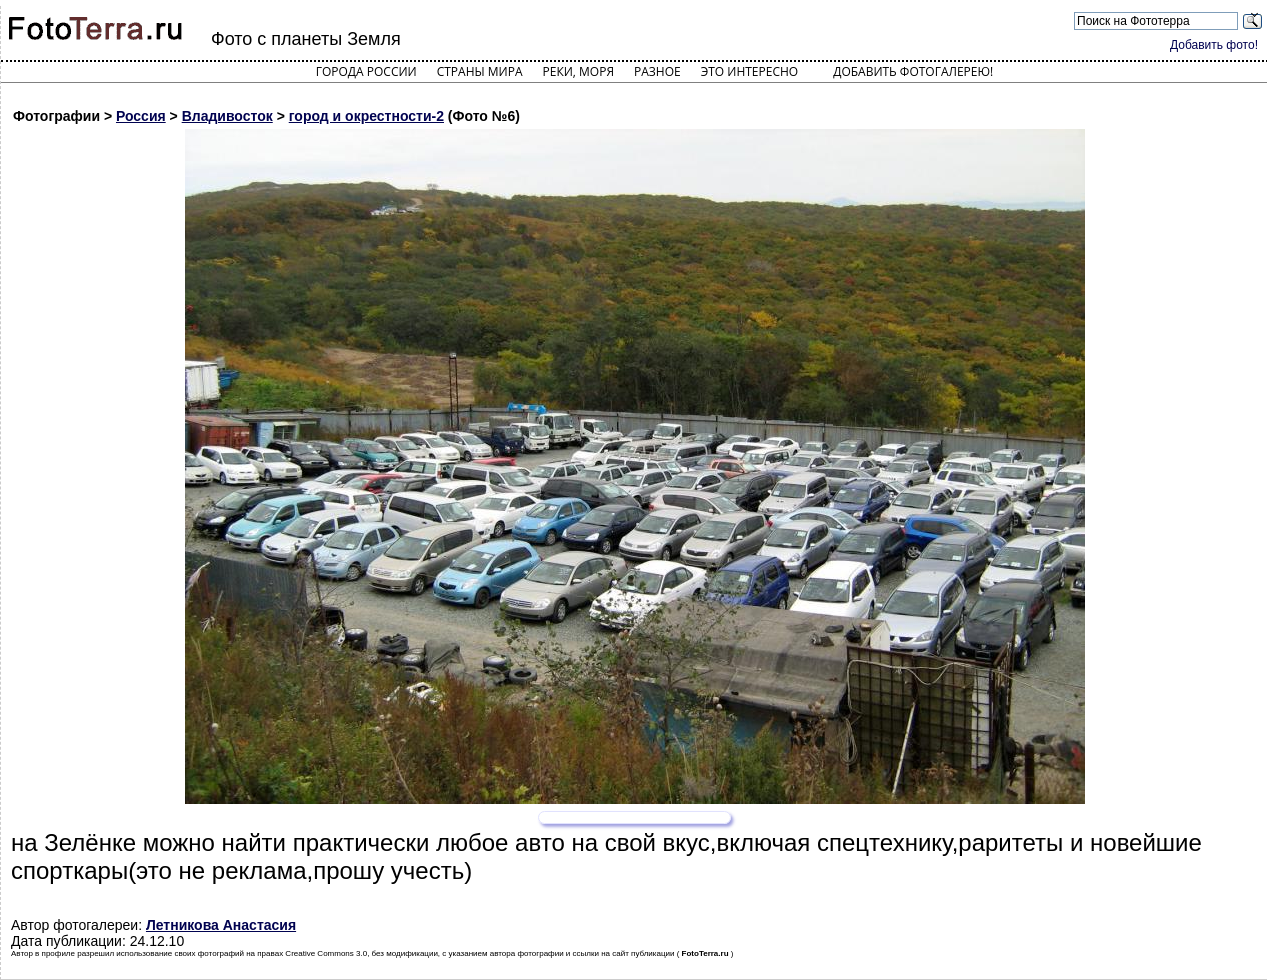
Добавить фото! (1214, 45)
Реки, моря (578, 71)
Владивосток (227, 116)
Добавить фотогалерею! (913, 71)
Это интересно (750, 71)
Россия (141, 116)
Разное (657, 71)
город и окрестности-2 (366, 116)
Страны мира (480, 71)
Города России (366, 71)
